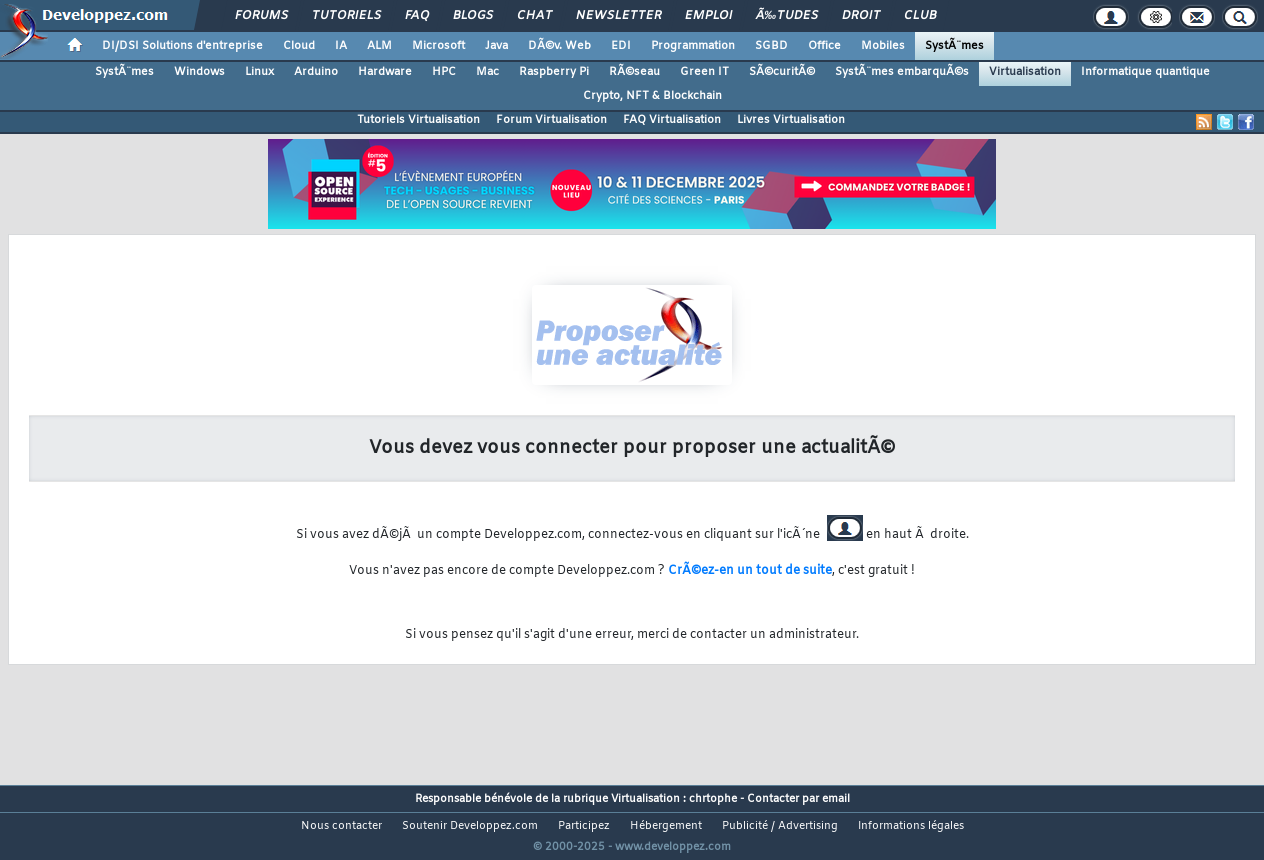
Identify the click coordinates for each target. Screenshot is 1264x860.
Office (824, 46)
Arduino (316, 72)
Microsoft (438, 46)
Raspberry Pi (554, 72)
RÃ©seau (634, 72)
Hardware (385, 72)
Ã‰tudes (787, 16)
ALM (379, 46)
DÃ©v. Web (559, 46)
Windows (199, 72)
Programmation (693, 46)
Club (920, 16)
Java (496, 46)
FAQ (417, 16)
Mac (487, 72)
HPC (444, 72)
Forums (261, 16)
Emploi (708, 16)
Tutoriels (346, 16)
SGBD (771, 46)
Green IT (704, 72)
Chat (534, 16)
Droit (861, 16)
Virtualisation (1025, 72)
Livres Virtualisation (791, 120)
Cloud (299, 46)
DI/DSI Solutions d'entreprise (182, 46)
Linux (259, 72)
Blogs (473, 16)
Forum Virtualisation (551, 120)
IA (341, 46)
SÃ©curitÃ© (782, 72)
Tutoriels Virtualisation (418, 120)
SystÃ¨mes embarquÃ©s (902, 72)
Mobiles (883, 46)
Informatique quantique (1145, 72)
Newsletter (618, 16)
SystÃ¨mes (954, 46)
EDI (621, 46)
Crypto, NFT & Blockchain (652, 96)
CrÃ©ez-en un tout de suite (750, 571)
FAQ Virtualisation (672, 120)
